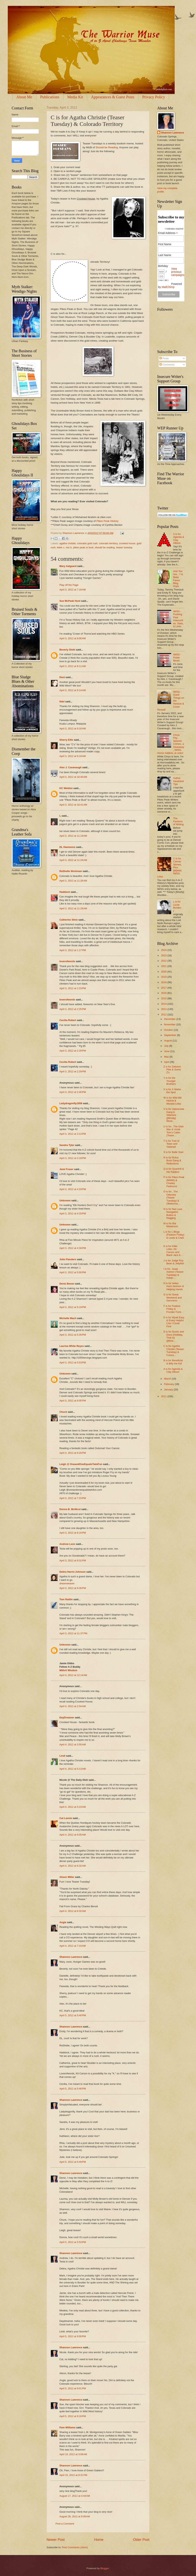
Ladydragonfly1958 (70, 1103)
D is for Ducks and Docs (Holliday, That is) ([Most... (173, 1336)
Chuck (63, 1411)
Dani (62, 677)
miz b (69, 547)
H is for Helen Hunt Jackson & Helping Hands (173, 1286)
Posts (164, 358)
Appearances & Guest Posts (112, 97)
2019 (164, 976)
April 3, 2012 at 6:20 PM (72, 1452)
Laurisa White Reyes (71, 1346)
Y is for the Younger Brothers (169, 1080)
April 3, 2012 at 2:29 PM (72, 1050)
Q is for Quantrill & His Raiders (173, 1170)
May (166, 1056)
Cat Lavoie (65, 1818)
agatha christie (67, 543)
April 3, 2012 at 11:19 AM (73, 835)
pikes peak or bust (83, 547)
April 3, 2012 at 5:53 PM (72, 1362)
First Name (164, 244)
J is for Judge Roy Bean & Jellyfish (173, 1262)
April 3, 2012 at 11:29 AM (73, 908)
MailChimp (168, 287)
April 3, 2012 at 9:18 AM (72, 728)
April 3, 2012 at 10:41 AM (73, 804)
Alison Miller (66, 1877)
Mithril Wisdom (68, 1670)
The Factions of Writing (178, 821)
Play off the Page (68, 584)
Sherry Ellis (66, 739)
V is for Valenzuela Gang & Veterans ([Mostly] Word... (173, 1114)
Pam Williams (67, 2427)
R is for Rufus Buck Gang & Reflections (172, 1160)
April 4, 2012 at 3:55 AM (72, 1744)
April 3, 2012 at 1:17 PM (72, 950)
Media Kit (75, 97)
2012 (164, 1014)
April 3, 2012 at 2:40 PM (72, 1092)
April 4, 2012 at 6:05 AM (72, 1834)
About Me (24, 97)
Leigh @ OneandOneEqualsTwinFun (80, 1464)
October (168, 1029)
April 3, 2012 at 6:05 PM (72, 1400)
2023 (164, 955)
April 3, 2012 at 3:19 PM (72, 1158)
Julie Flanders (67, 1259)
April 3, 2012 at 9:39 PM (72, 1588)
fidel (61, 701)
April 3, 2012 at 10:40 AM (73, 776)
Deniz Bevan (66, 1283)
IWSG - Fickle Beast (177, 657)
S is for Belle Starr (173, 1152)
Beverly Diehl (67, 649)
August (168, 1040)
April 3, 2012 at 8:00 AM (72, 638)
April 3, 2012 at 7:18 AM (72, 589)
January (168, 1389)
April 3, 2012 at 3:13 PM (72, 1133)
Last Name (164, 255)
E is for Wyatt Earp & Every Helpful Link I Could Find (173, 1322)
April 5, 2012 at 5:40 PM (72, 2015)
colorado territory (108, 543)
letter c (60, 547)
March (168, 1378)
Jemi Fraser (66, 1169)
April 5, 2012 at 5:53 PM (72, 2242)
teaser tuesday (124, 547)
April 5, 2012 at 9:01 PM (72, 2388)
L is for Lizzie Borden (177, 904)
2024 (164, 950)
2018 (164, 982)
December (170, 1019)
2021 (164, 966)
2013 (164, 1009)
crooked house (127, 543)
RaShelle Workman (70, 871)
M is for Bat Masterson (170, 1225)
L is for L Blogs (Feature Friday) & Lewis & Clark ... (173, 1236)
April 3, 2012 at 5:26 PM (72, 1334)
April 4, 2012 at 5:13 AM (72, 1768)
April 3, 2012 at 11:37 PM (73, 1633)
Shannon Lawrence (70, 1956)
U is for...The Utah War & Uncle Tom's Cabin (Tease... (173, 1131)
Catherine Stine (68, 919)
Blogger (104, 2568)
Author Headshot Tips (178, 781)
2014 (164, 1003)
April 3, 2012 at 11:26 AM (73, 880)
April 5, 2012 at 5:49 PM (72, 2161)
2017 (164, 987)
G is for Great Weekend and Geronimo (172, 1297)
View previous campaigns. (177, 273)
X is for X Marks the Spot (172, 1091)
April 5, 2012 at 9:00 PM (72, 2336)
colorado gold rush (87, 543)
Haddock (64, 891)
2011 (164, 1396)
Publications (49, 97)
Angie (62, 1922)
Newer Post (56, 2540)
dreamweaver (67, 1583)
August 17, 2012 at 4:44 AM (74, 2495)
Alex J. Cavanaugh (70, 767)
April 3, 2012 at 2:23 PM (72, 988)
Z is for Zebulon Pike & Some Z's (172, 1069)
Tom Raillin (66, 1599)
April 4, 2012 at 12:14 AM (73, 1675)
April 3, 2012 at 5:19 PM (72, 1307)
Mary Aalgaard (67, 566)
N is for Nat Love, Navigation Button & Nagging (173, 1213)
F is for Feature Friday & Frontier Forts (172, 1309)
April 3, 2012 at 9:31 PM (72, 1560)
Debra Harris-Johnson (72, 1571)
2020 (164, 971)
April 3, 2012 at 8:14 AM (72, 690)
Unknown (65, 1200)
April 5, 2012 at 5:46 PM (72, 2088)
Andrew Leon (67, 1544)
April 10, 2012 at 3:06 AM (73, 2454)
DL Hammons (67, 847)
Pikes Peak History (107, 521)
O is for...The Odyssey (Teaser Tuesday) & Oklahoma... (171, 1197)
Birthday (163, 266)
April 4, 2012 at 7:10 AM (72, 1945)
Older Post (141, 2540)
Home (98, 2540)
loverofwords (67, 961)
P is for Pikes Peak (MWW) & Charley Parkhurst (173, 1182)
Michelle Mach (67, 1318)
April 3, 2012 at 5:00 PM (72, 1272)
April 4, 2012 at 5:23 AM (72, 1806)
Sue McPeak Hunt (69, 600)
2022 (164, 960)
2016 (164, 993)
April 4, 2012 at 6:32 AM (72, 1865)
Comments (166, 364)
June (167, 1051)
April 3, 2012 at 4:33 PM (72, 1213)
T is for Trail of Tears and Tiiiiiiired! (171, 1143)
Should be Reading (106, 147)
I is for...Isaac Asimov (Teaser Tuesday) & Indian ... (173, 1273)
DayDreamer (66, 1717)
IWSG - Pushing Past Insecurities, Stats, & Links (178, 619)
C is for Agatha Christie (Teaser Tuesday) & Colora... (173, 1350)
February (169, 1384)
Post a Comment (65, 2523)
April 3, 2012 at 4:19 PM (72, 1189)
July (166, 1045)
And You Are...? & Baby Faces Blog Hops (178, 579)
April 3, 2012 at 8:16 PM (72, 1532)
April (167, 1061)
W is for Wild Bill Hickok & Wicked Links (172, 1100)
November (170, 1024)
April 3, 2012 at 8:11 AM (72, 666)
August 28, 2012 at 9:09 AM (74, 2516)
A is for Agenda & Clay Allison (173, 1370)
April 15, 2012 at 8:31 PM (73, 2475)
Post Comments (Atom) (75, 2547)
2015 (164, 998)
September (170, 1035)
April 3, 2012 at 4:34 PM (72, 1248)
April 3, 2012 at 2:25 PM (72, 1009)
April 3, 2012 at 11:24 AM (73, 860)
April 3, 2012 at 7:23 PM (72, 1498)
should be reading (105, 547)
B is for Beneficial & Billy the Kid (173, 1362)
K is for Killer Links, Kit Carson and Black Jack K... (173, 1251)
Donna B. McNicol (70, 1509)
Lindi (62, 1755)
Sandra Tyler (66, 1145)
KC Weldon (66, 788)
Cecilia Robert (67, 1020)
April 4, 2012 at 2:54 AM (72, 1706)
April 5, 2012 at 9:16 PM (72, 2416)
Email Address (168, 233)
